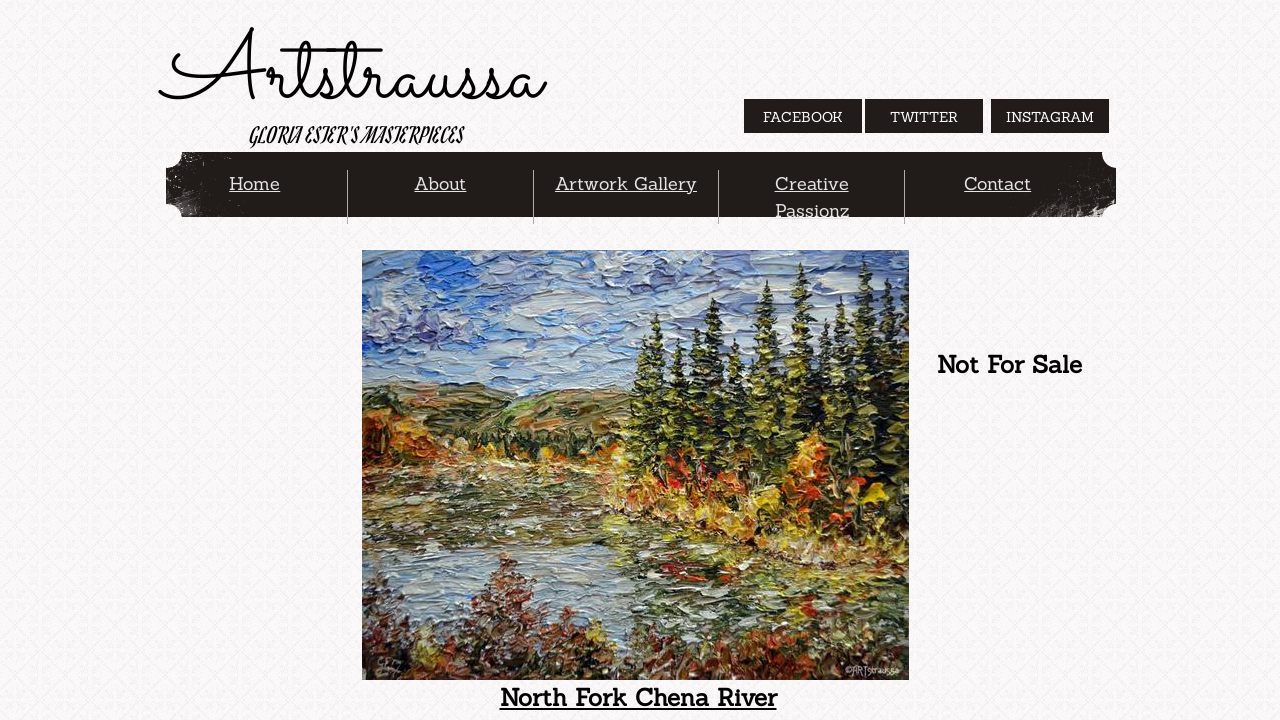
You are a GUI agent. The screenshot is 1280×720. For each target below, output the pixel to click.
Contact (997, 183)
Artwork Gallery (626, 183)
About (440, 183)
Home (254, 183)
